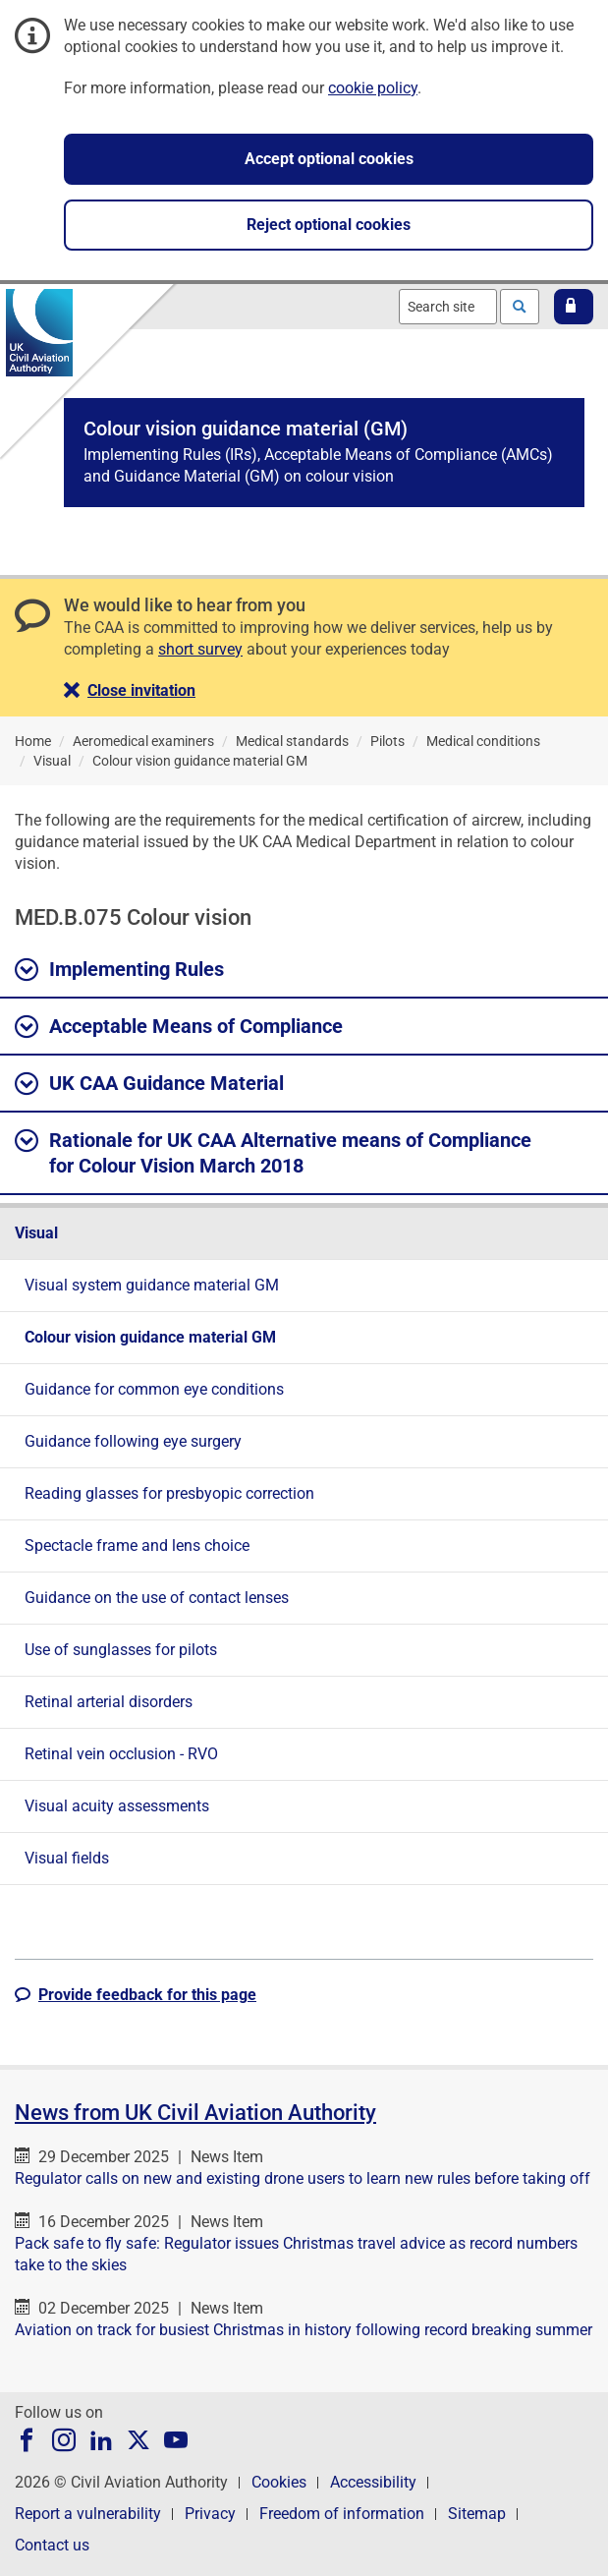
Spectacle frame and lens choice (137, 1545)
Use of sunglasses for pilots (121, 1649)
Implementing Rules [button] (119, 970)
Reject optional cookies (329, 224)
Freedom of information (341, 2513)
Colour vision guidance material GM (150, 1337)
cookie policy (372, 88)
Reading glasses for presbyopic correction (169, 1493)
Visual (36, 1233)
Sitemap (477, 2513)
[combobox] (448, 306)
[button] (573, 306)
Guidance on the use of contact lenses (157, 1597)
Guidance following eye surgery (133, 1441)
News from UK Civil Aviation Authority (195, 2112)
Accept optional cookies (329, 158)
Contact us (52, 2545)
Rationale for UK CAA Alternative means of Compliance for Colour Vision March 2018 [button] (273, 1151)
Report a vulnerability (88, 2513)
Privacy (210, 2513)
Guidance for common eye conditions (154, 1389)
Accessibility (373, 2482)
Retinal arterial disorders (109, 1701)
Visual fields (67, 1858)
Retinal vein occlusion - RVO (121, 1754)
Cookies (278, 2482)
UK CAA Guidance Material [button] (149, 1084)
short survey (200, 649)
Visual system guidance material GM (152, 1285)
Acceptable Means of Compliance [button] (179, 1027)
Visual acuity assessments (117, 1806)
